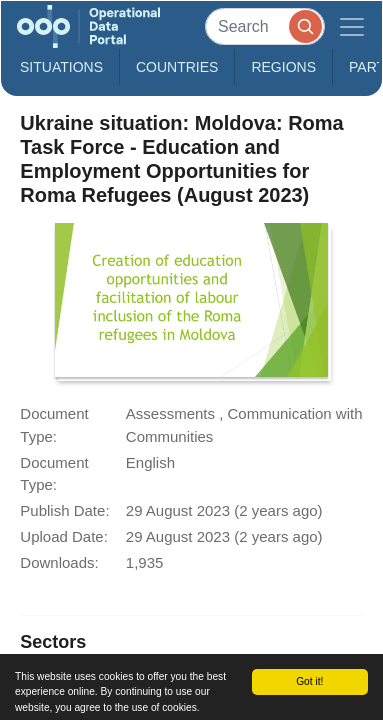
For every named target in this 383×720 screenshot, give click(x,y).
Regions (283, 67)
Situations (61, 67)
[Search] (265, 26)
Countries (177, 67)
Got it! (309, 681)
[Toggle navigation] (352, 26)
